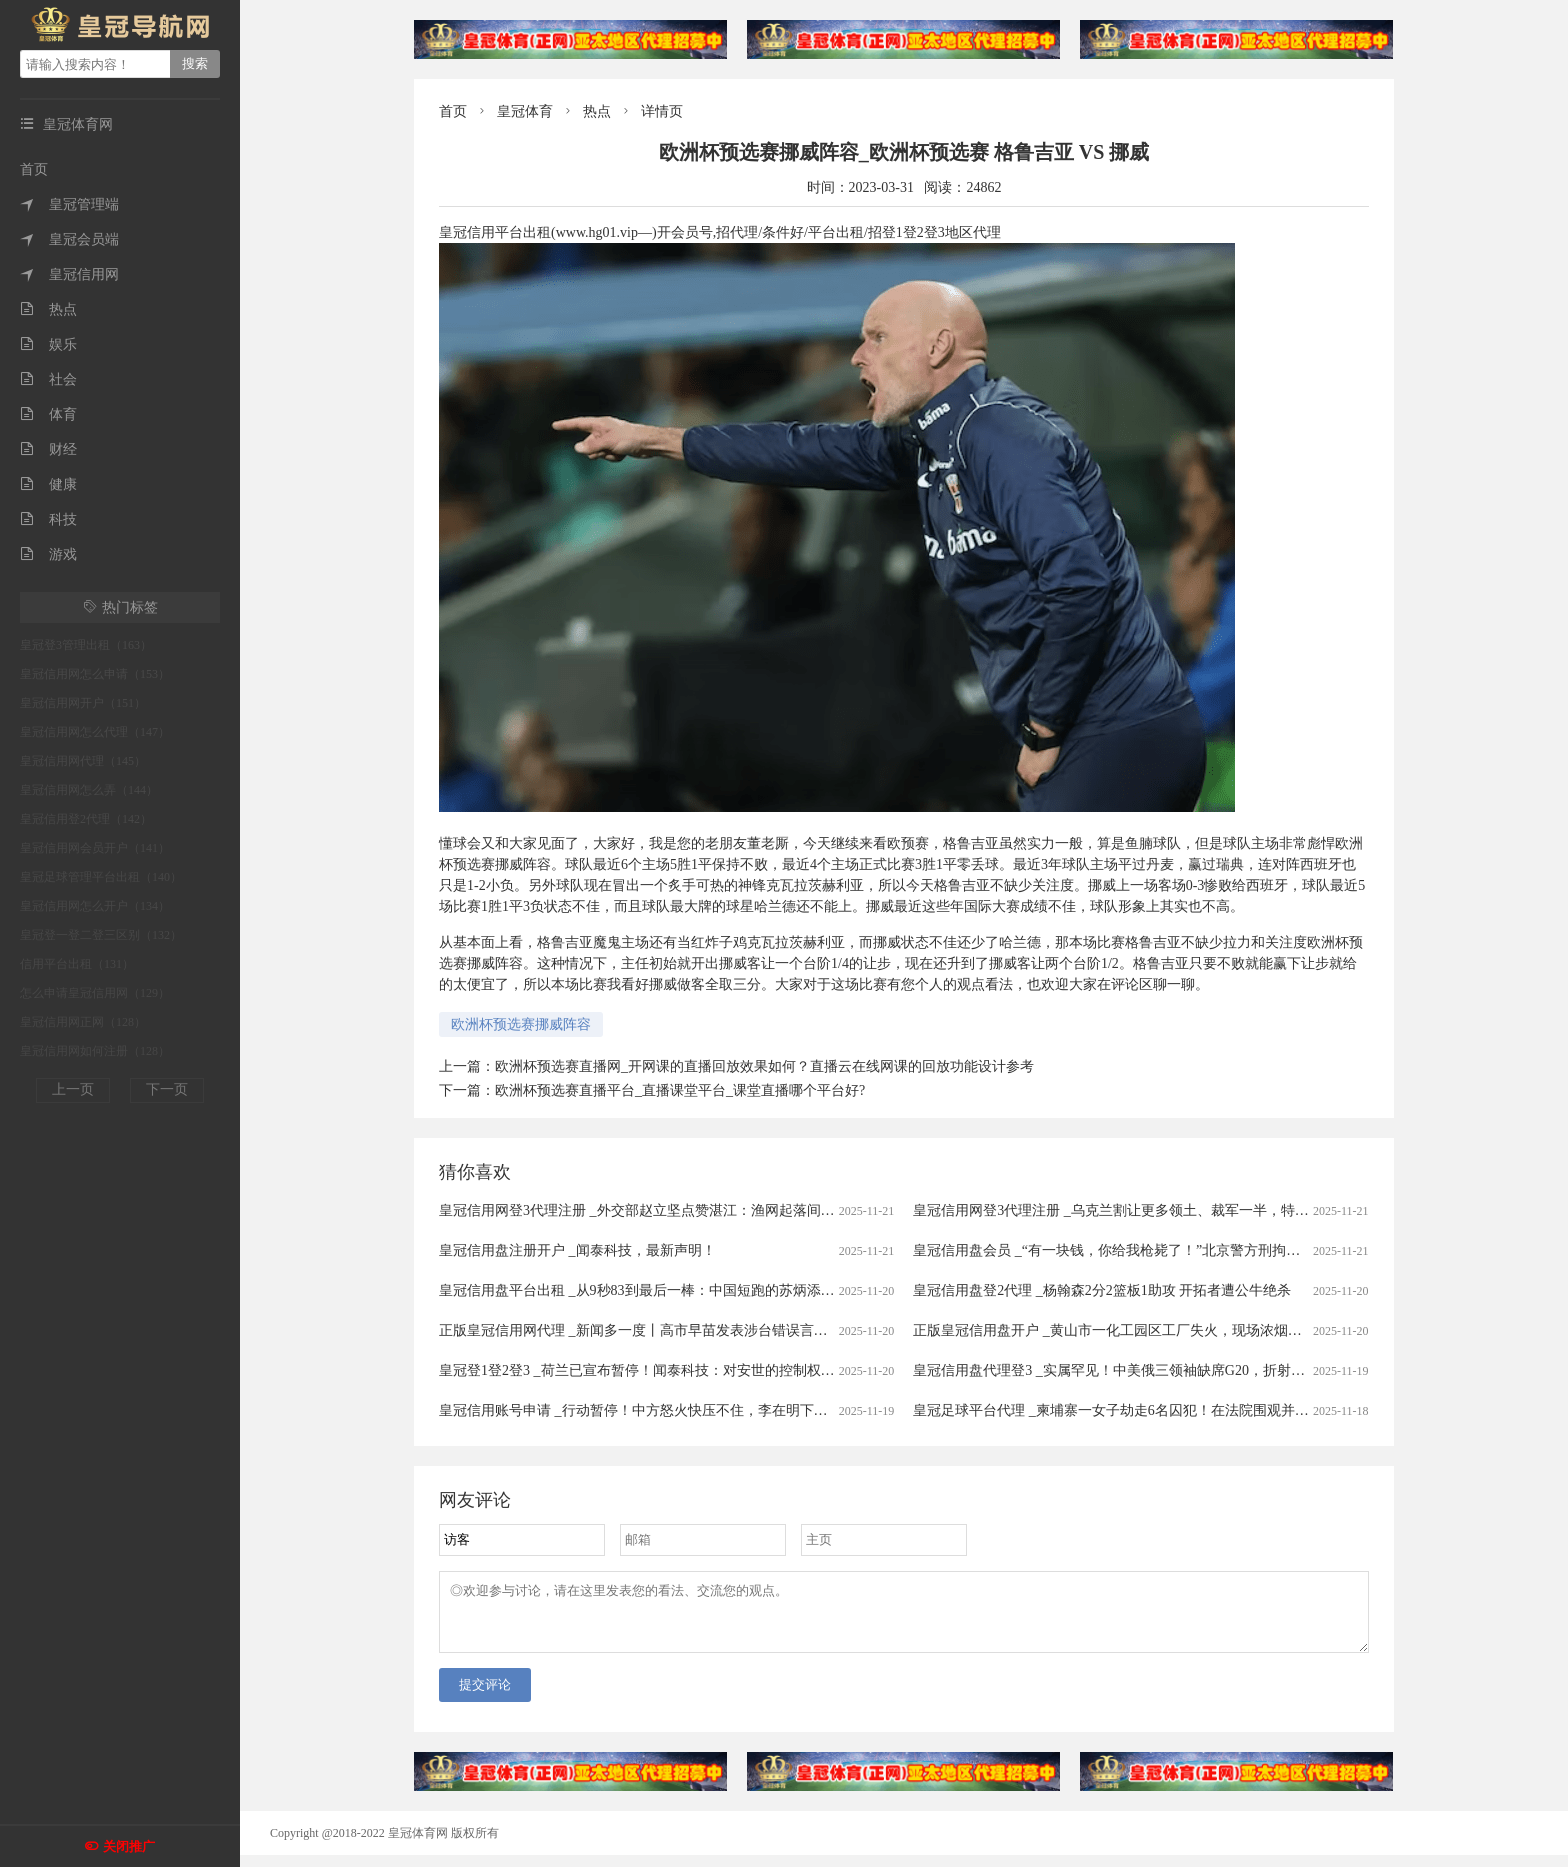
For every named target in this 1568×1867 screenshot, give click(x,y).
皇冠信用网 (69, 274)
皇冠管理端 (69, 204)
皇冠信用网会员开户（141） (95, 848)
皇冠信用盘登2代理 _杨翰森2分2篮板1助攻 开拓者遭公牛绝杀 (1102, 1290)
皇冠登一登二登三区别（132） (101, 935)
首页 (34, 169)
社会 (48, 379)
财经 (48, 449)
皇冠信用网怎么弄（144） (89, 790)
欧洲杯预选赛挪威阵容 (521, 1024)
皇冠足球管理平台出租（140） (101, 877)
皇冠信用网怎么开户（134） (95, 906)
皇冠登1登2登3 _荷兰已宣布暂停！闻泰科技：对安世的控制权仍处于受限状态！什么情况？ (721, 1370)
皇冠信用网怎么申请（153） (95, 674)
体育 (48, 414)
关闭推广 (129, 1846)
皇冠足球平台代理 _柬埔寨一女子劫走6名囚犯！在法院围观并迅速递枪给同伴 (1153, 1410)
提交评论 (485, 1696)
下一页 (167, 1089)
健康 (48, 484)
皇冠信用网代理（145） (83, 761)
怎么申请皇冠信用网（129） (95, 993)
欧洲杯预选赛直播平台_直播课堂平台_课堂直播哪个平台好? (680, 1090)
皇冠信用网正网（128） (83, 1022)
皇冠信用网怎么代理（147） (95, 732)
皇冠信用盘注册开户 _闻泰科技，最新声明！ (577, 1250)
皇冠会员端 (69, 239)
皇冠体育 (525, 111)
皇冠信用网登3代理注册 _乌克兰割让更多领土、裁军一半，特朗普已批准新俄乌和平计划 (1188, 1210)
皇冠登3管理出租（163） (86, 645)
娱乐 (48, 344)
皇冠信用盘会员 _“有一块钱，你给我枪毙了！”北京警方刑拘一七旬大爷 (1134, 1250)
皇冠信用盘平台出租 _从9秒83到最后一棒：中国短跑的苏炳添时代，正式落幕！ (686, 1290)
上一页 (73, 1089)
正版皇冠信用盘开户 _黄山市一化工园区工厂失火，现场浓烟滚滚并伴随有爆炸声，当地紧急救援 (1212, 1330)
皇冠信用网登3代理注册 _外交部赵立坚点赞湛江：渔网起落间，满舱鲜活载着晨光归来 (707, 1210)
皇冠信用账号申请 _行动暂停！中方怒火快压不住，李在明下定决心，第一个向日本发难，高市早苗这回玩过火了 (787, 1410)
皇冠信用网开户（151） (83, 703)
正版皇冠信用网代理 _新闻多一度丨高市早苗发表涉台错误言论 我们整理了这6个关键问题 (715, 1330)
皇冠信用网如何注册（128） (95, 1051)
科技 (48, 519)
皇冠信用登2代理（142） (86, 819)
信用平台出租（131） (77, 964)
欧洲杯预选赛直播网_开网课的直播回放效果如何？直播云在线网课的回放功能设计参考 (764, 1066)
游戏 (48, 554)
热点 (48, 309)
